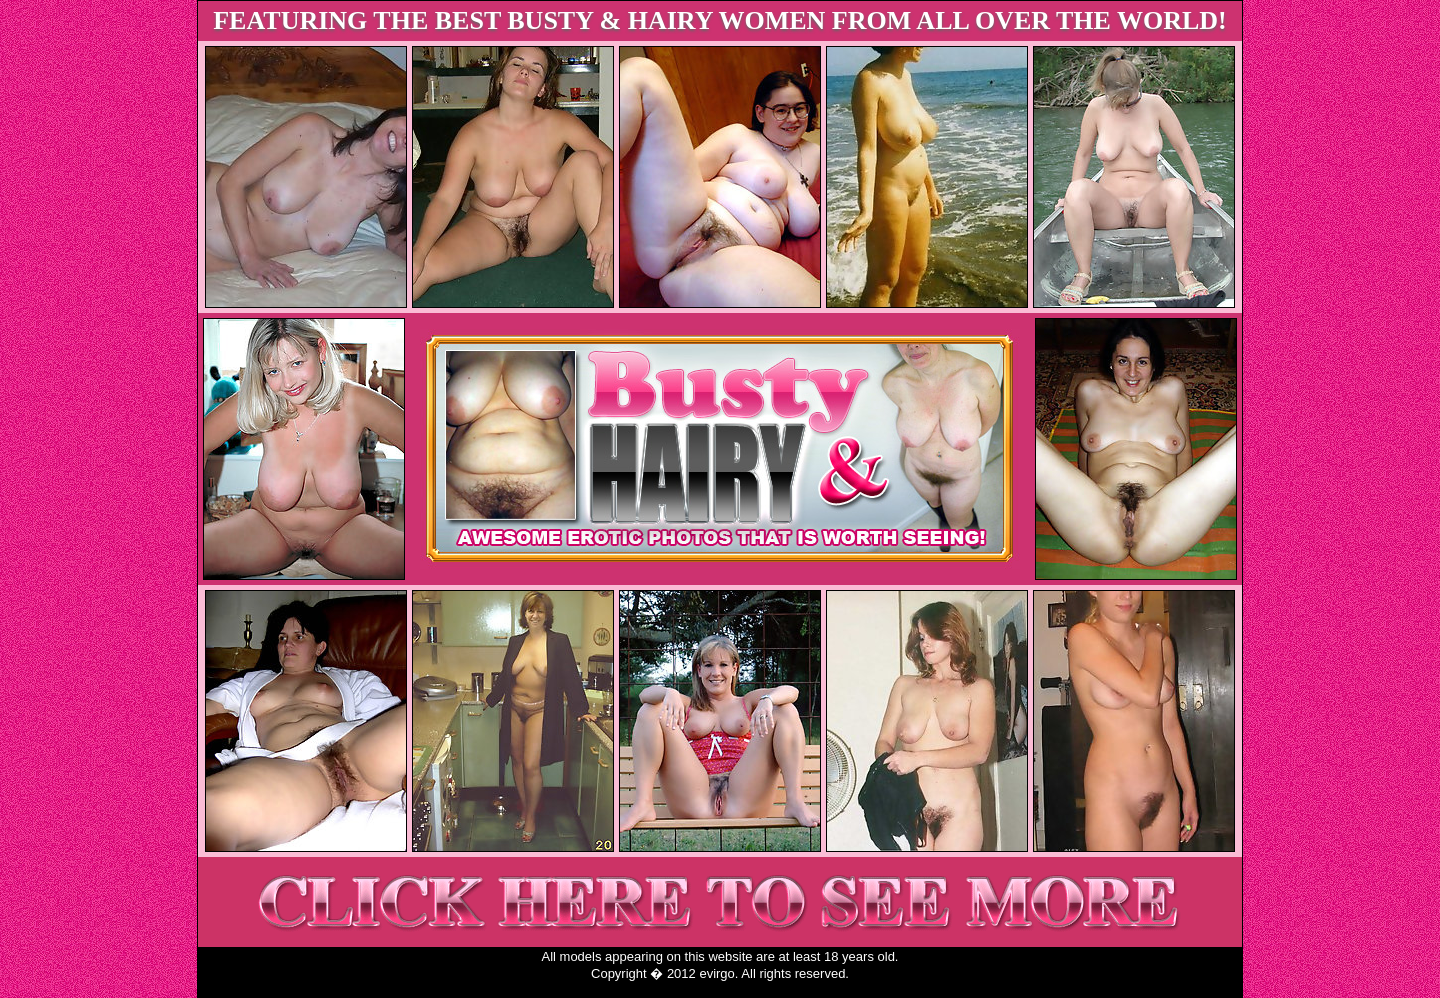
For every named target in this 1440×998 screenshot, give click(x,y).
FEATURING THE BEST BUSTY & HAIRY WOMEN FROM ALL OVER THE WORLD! (720, 20)
